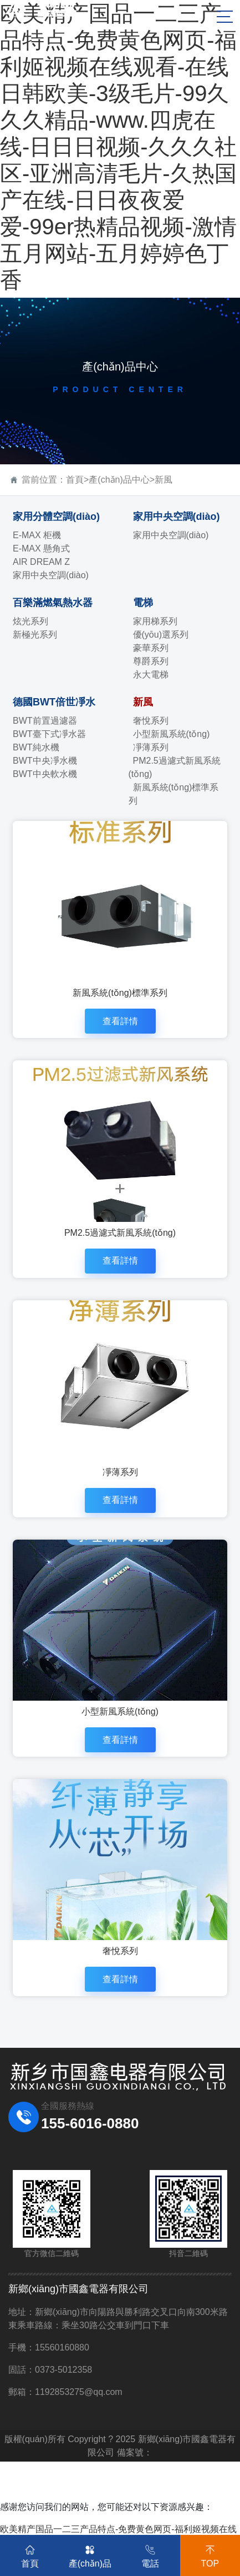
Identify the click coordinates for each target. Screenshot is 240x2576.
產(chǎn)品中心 (119, 479)
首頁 (75, 479)
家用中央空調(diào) (51, 575)
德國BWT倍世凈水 (54, 702)
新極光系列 (35, 634)
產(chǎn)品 (90, 2554)
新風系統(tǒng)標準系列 (174, 794)
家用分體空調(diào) (56, 516)
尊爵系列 (150, 661)
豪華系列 (150, 648)
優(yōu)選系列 (160, 634)
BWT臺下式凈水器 (49, 734)
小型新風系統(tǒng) (171, 734)
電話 (150, 2554)
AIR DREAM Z (41, 562)
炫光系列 (30, 621)
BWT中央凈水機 (45, 760)
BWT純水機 (36, 747)
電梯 (143, 602)
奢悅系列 (150, 720)
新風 (163, 479)
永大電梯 (150, 674)
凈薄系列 (150, 747)
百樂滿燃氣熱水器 (53, 602)
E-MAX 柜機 (37, 535)
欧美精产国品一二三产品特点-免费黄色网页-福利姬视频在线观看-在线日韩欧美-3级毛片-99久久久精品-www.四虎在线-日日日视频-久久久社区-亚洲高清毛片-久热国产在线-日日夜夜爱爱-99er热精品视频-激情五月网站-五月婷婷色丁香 (118, 146)
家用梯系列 (155, 621)
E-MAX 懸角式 (41, 548)
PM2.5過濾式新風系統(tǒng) (175, 767)
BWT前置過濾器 (45, 720)
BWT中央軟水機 (45, 774)
